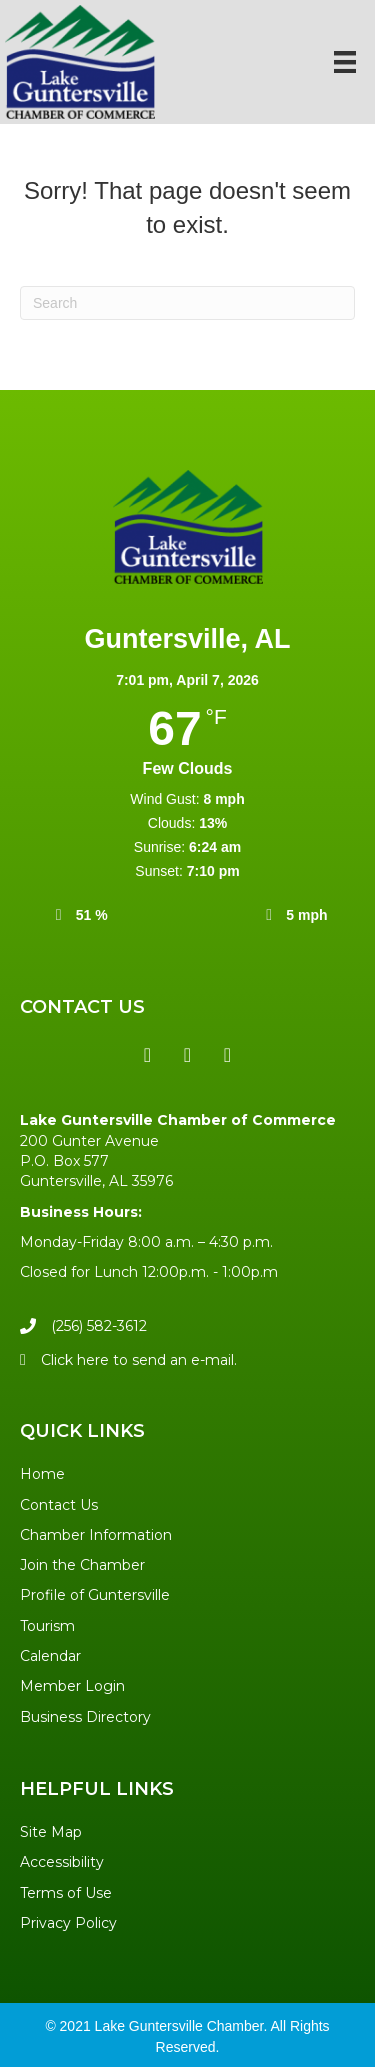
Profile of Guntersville (95, 1595)
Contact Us (59, 1505)
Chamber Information (96, 1535)
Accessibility (62, 1862)
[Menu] (345, 62)
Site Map (51, 1832)
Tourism (47, 1626)
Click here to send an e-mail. (139, 1360)
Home (42, 1474)
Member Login (72, 1686)
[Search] (187, 303)
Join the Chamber (82, 1565)
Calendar (50, 1656)
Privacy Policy (68, 1923)
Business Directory (85, 1717)
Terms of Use (66, 1893)
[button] (148, 1055)
